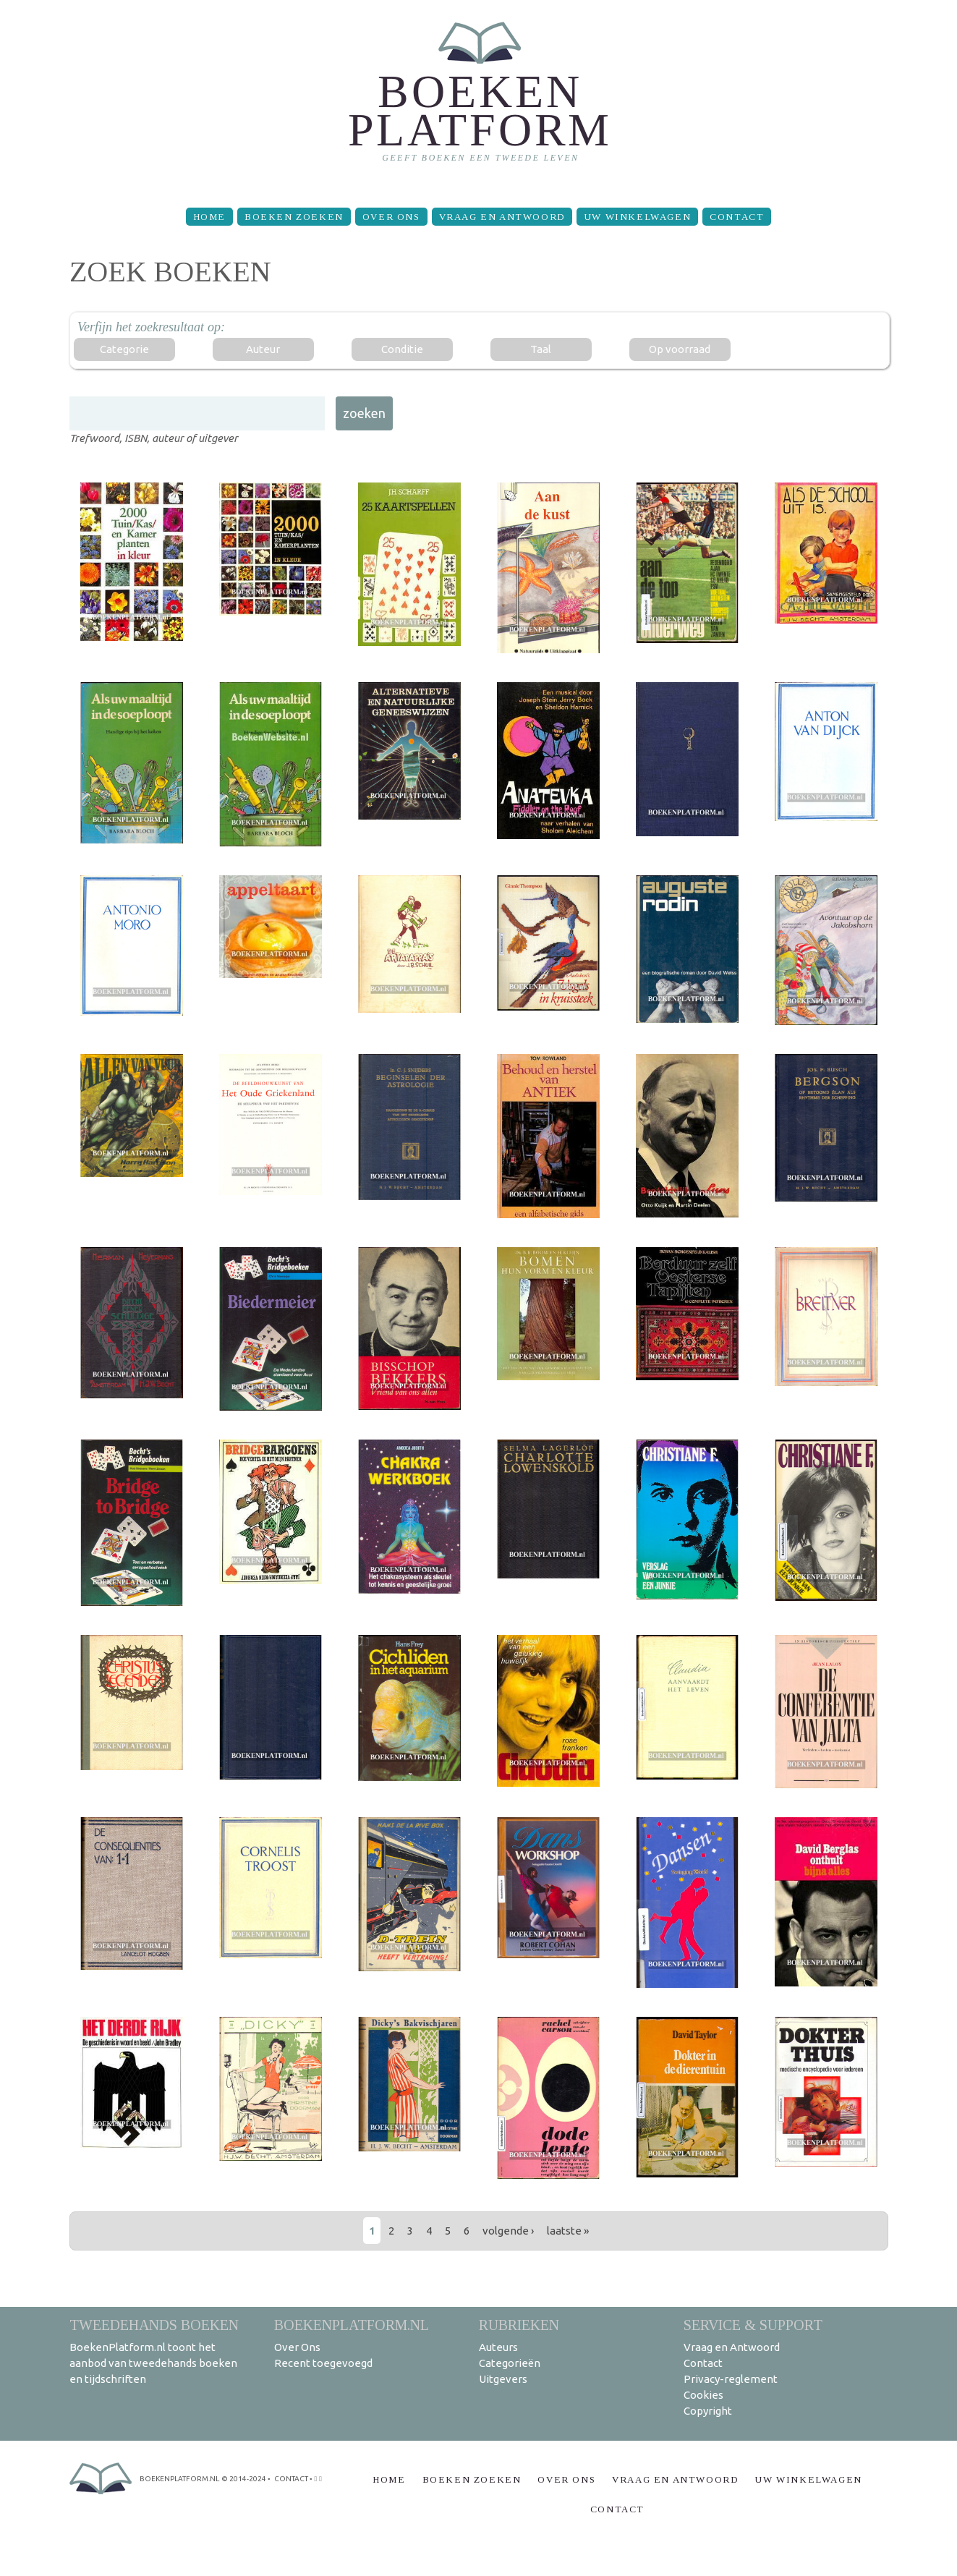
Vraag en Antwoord (502, 216)
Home (209, 216)
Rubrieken (519, 2324)
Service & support (753, 2324)
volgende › (508, 2230)
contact (291, 2479)
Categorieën (509, 2363)
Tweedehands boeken (154, 2324)
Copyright (708, 2411)
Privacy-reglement (731, 2379)
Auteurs (498, 2347)
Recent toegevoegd (323, 2363)
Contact (737, 216)
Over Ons (391, 216)
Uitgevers (503, 2379)
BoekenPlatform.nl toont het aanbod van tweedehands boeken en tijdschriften (153, 2363)
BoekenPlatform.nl (351, 2324)
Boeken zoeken (294, 216)
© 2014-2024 (243, 2479)
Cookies (703, 2395)
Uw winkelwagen (637, 216)
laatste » (568, 2230)
